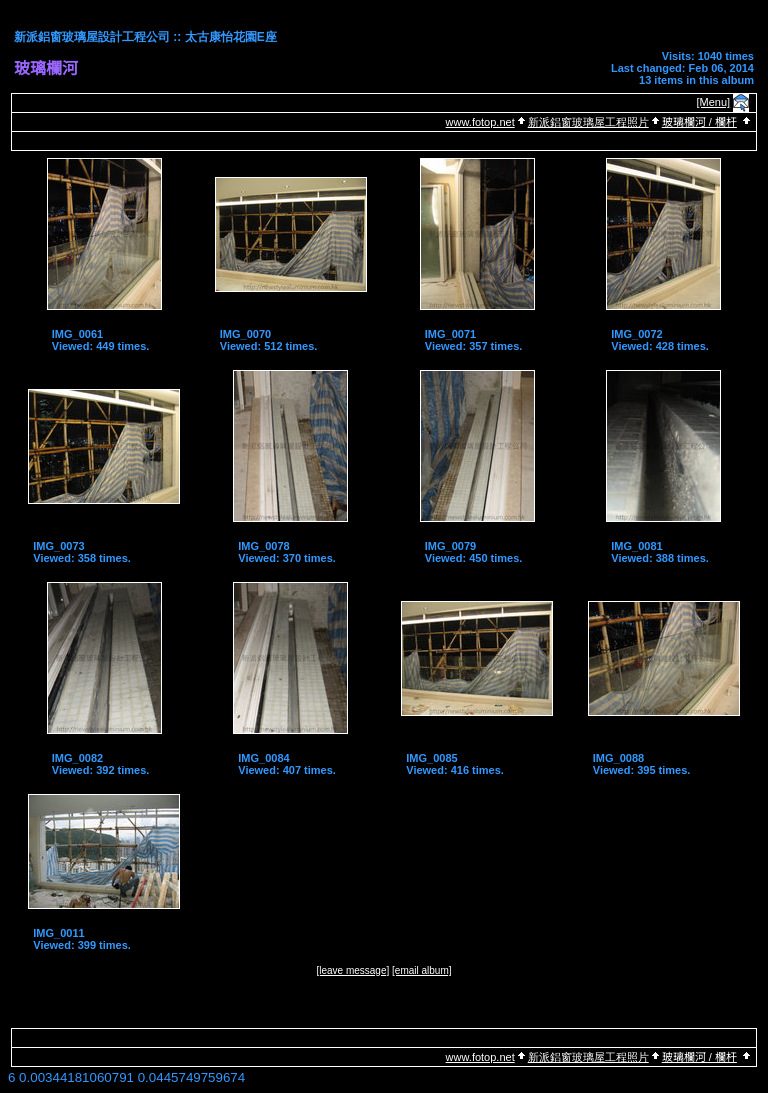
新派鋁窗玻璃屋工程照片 (588, 122)
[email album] (421, 970)
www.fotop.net (480, 122)
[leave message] (352, 970)
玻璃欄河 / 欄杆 (699, 122)
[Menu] (714, 102)
